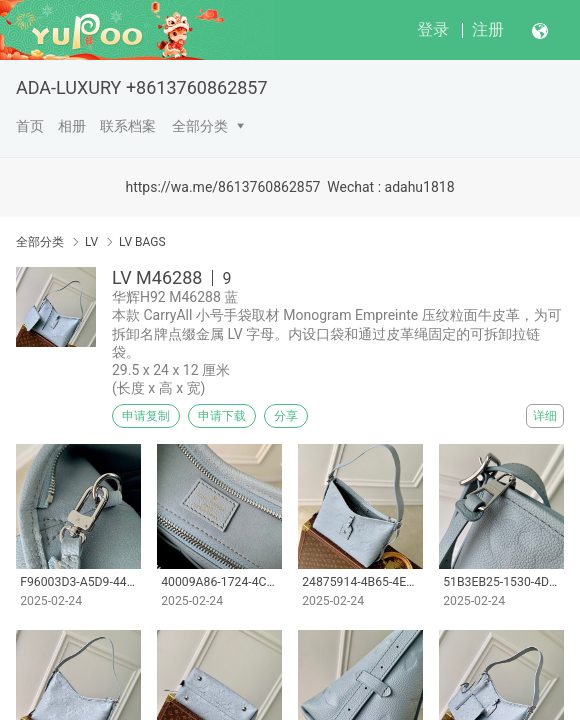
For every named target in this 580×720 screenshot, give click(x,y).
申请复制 (146, 416)
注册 (488, 29)
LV (91, 242)
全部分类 (200, 126)
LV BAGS (142, 242)
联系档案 (128, 126)
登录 (433, 29)
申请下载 (222, 416)
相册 (72, 126)
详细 (545, 416)
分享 (286, 416)
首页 (30, 126)
